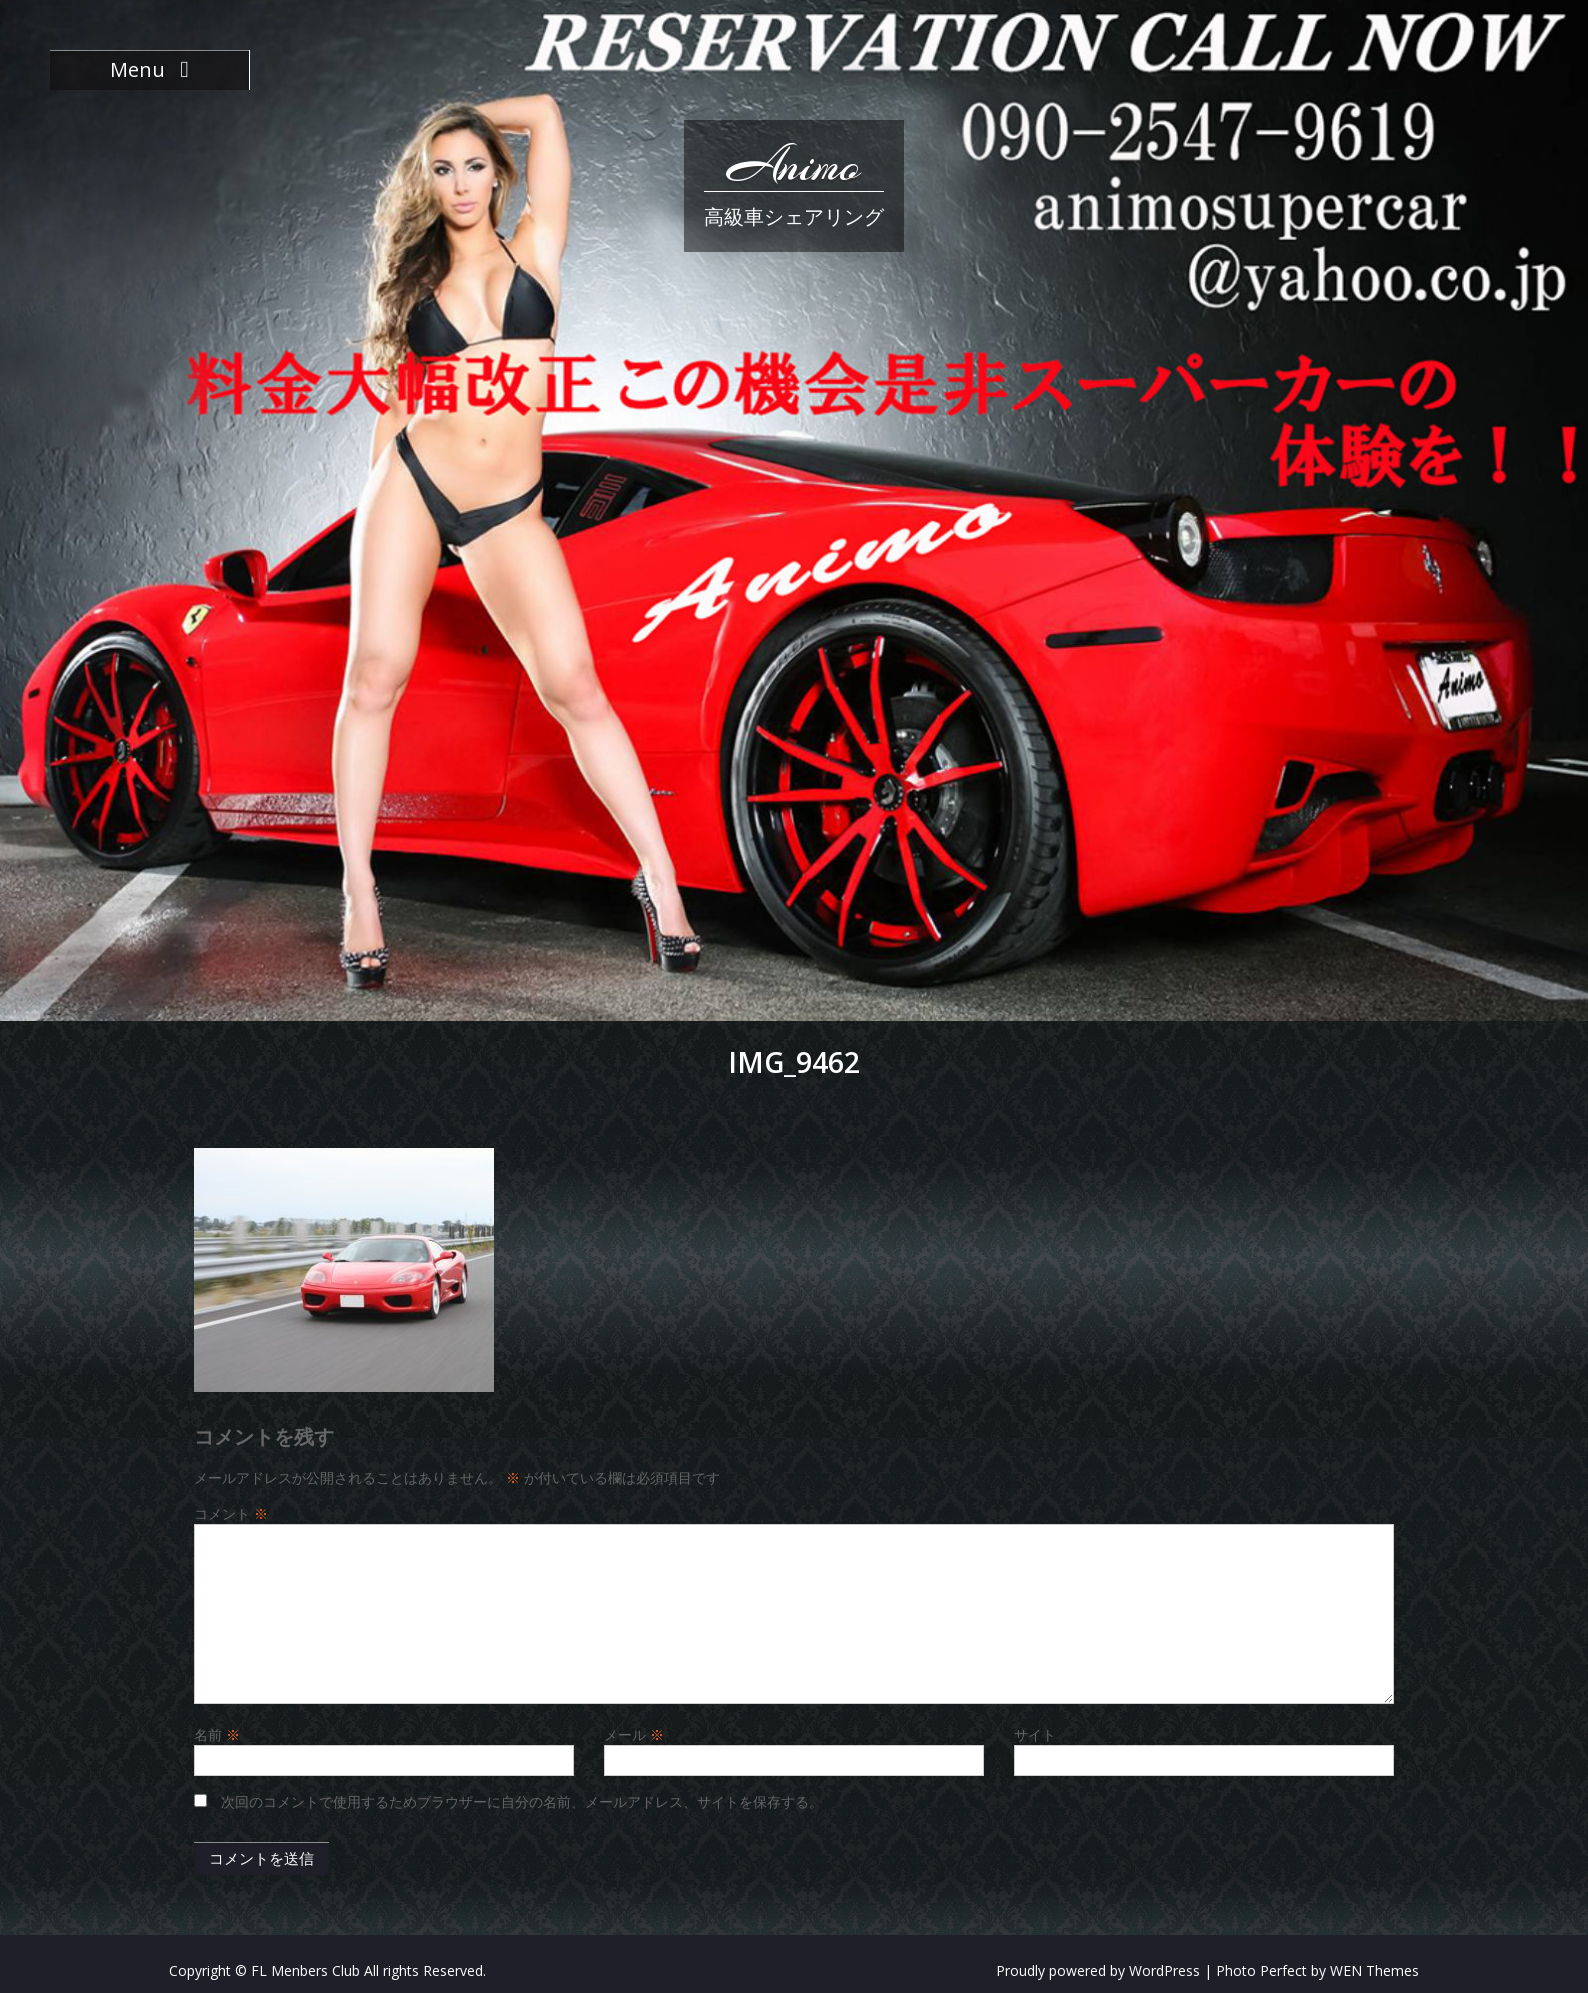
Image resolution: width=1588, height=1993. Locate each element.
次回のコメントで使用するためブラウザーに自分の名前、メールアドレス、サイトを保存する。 (522, 1801)
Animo (794, 165)
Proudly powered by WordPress (1098, 1970)
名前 (217, 1734)
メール (634, 1734)
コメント (231, 1513)
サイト (1035, 1734)
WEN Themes (1374, 1970)
